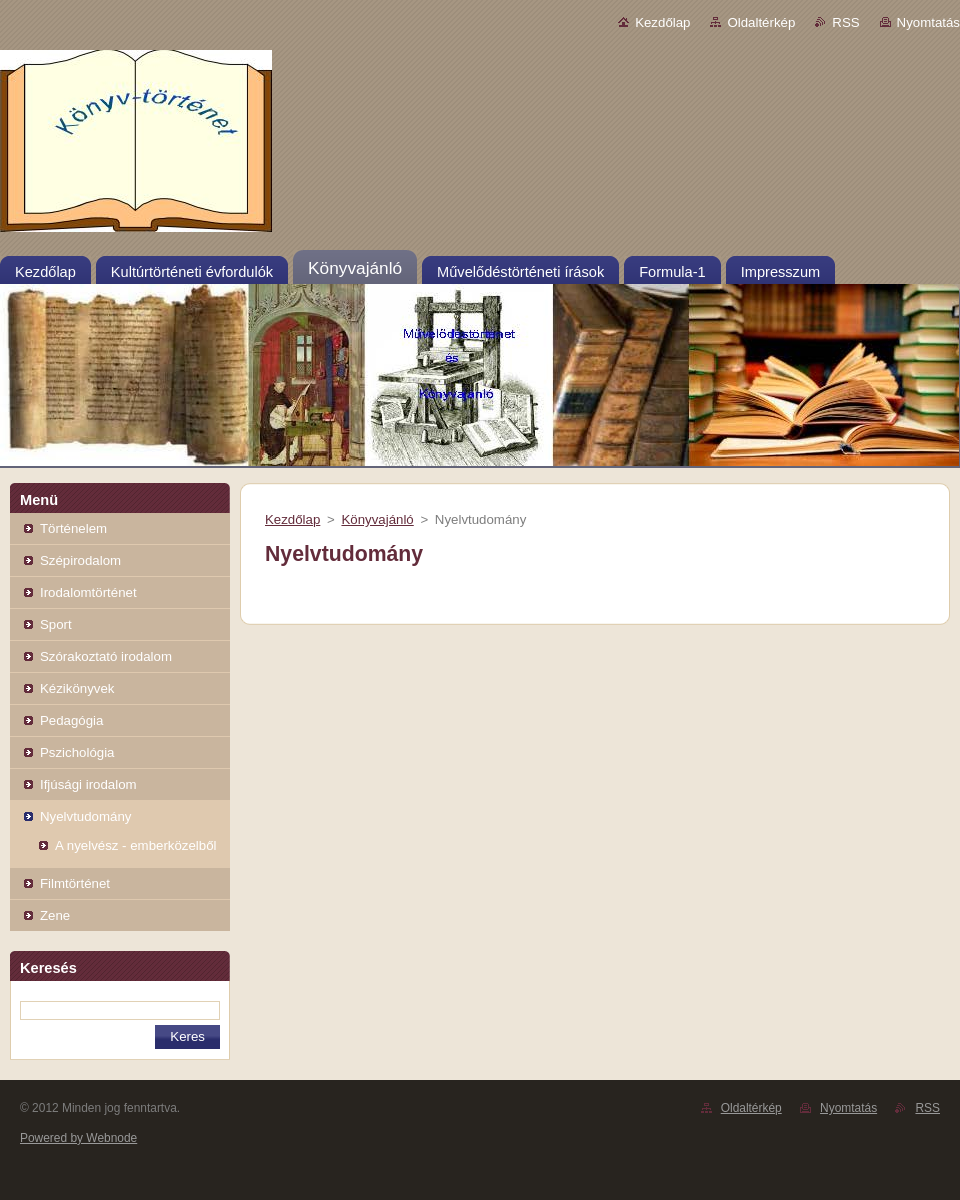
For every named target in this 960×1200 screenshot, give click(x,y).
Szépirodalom (80, 560)
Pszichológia (77, 752)
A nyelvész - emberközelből (135, 845)
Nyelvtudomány (85, 816)
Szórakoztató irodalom (106, 656)
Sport (56, 624)
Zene (55, 915)
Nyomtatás (928, 22)
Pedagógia (71, 720)
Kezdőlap (662, 22)
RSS (845, 22)
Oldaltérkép (761, 22)
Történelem (73, 528)
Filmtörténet (75, 883)
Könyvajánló (377, 519)
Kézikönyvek (77, 688)
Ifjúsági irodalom (88, 784)
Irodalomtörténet (88, 592)
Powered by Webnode (78, 1138)
